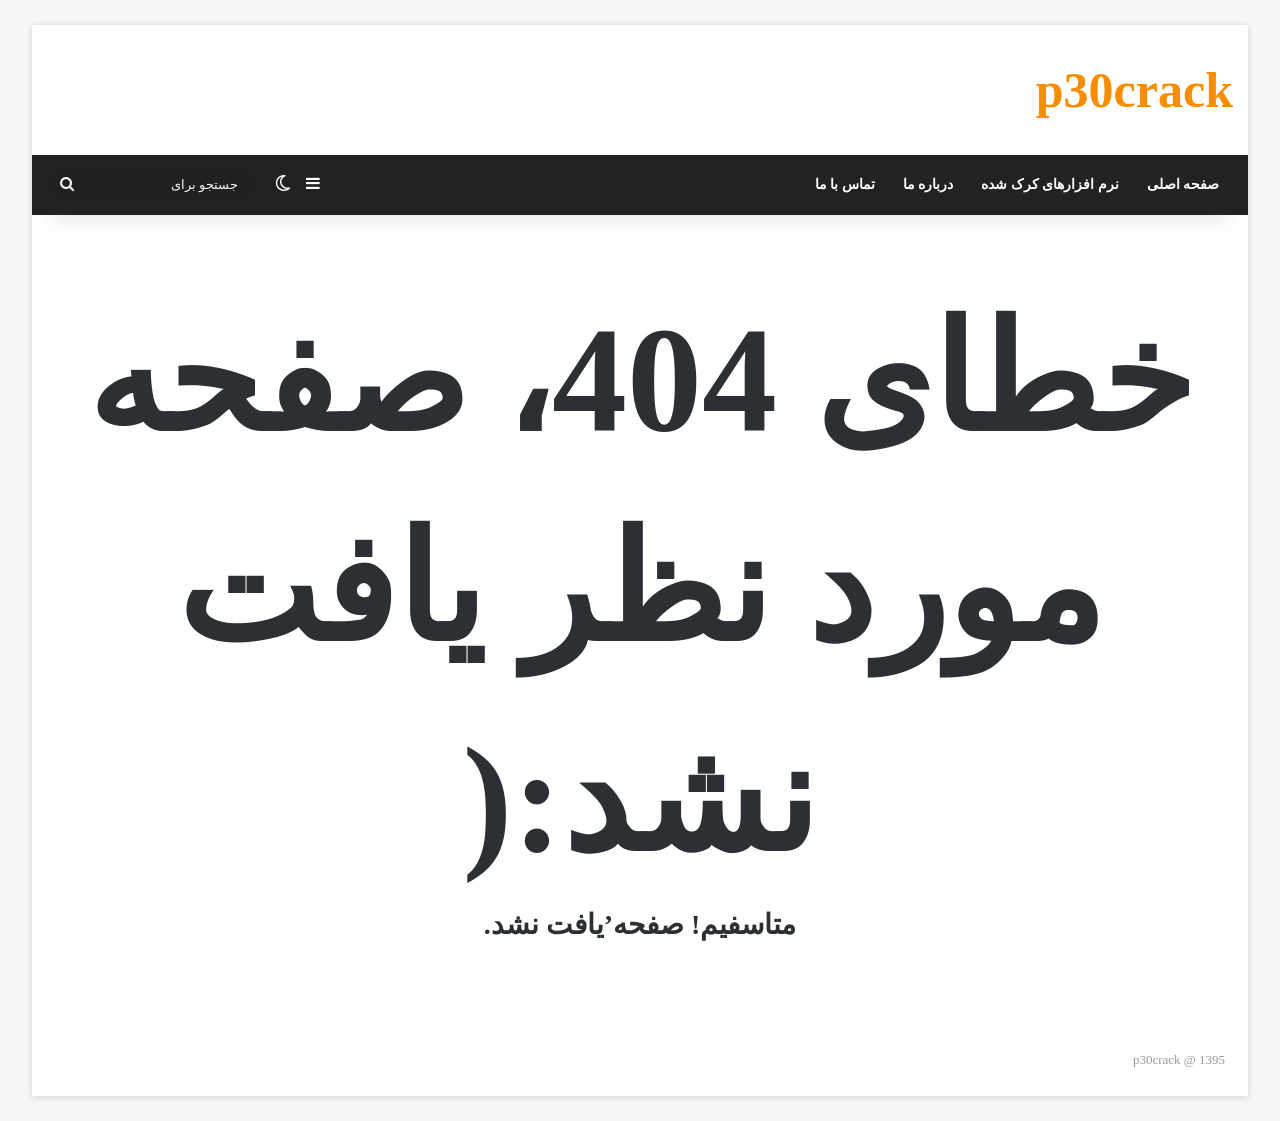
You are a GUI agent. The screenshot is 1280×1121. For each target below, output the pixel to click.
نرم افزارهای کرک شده (1050, 184)
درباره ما (928, 184)
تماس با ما (845, 184)
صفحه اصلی (1183, 184)
